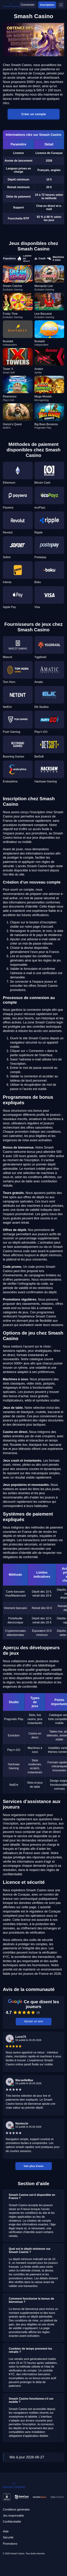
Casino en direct (30, 258)
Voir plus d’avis (33, 2166)
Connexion (27, 4)
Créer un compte (33, 114)
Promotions (10, 2543)
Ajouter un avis (33, 2021)
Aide (6, 2531)
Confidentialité (12, 2521)
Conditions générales (16, 2509)
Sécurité (8, 2537)
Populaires (12, 258)
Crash (44, 258)
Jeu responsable (13, 2515)
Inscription (47, 4)
